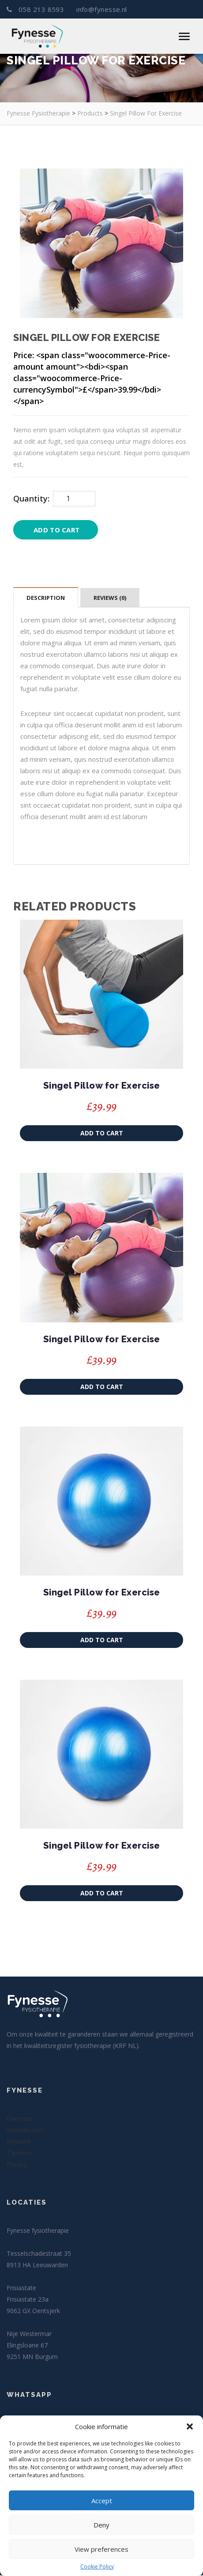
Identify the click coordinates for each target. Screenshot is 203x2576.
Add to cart (56, 530)
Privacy (17, 2165)
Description (45, 598)
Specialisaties (26, 2131)
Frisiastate (21, 2288)
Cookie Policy (97, 2566)
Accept (101, 2500)
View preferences (101, 2549)
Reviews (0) (110, 598)
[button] (189, 2426)
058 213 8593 (36, 9)
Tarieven (19, 2153)
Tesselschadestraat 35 (39, 2254)
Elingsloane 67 (27, 2346)
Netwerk (19, 2142)
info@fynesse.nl (101, 9)
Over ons (20, 2119)
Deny (101, 2524)
